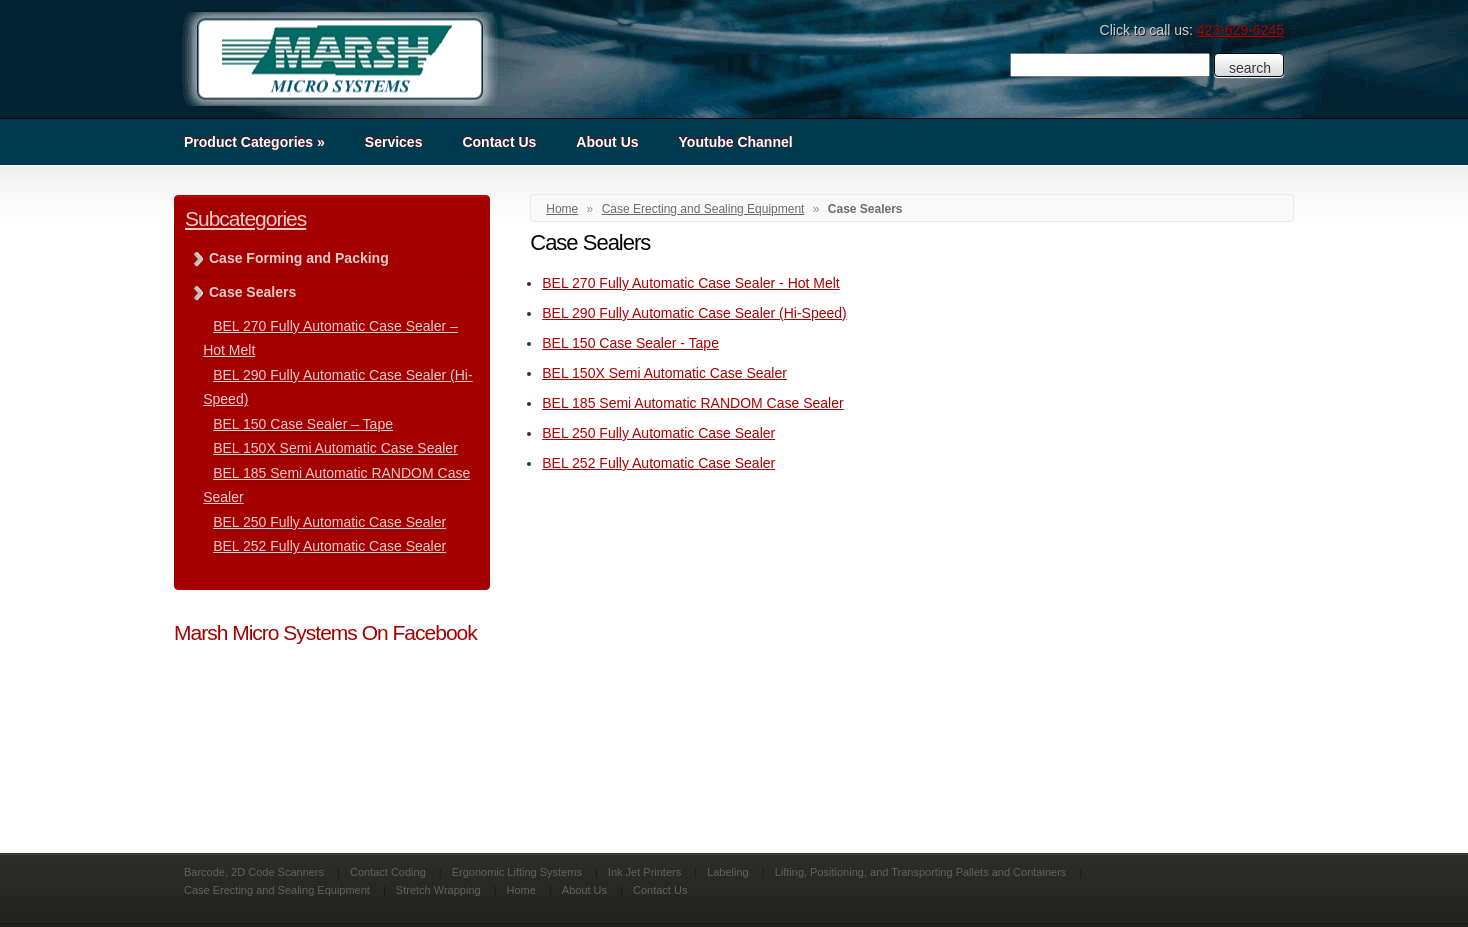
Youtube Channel (736, 142)
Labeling (728, 872)
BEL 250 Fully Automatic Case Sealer (658, 433)
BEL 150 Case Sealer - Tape (630, 343)
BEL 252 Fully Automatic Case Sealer (658, 463)
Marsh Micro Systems (339, 59)
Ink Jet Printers (644, 872)
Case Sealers (252, 292)
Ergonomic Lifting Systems (517, 872)
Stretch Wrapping (438, 890)
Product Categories (254, 142)
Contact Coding (388, 872)
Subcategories (245, 218)
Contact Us (499, 142)
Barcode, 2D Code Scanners (254, 872)
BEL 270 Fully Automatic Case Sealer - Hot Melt (691, 283)
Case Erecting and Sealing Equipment (703, 209)
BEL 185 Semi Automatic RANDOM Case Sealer (692, 403)
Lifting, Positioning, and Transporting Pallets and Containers (921, 872)
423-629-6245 (1240, 30)
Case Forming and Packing (299, 258)
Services (394, 142)
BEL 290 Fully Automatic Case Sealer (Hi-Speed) (694, 313)
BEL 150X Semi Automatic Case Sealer (664, 373)
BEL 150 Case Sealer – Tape (303, 424)
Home (562, 209)
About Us (607, 142)
